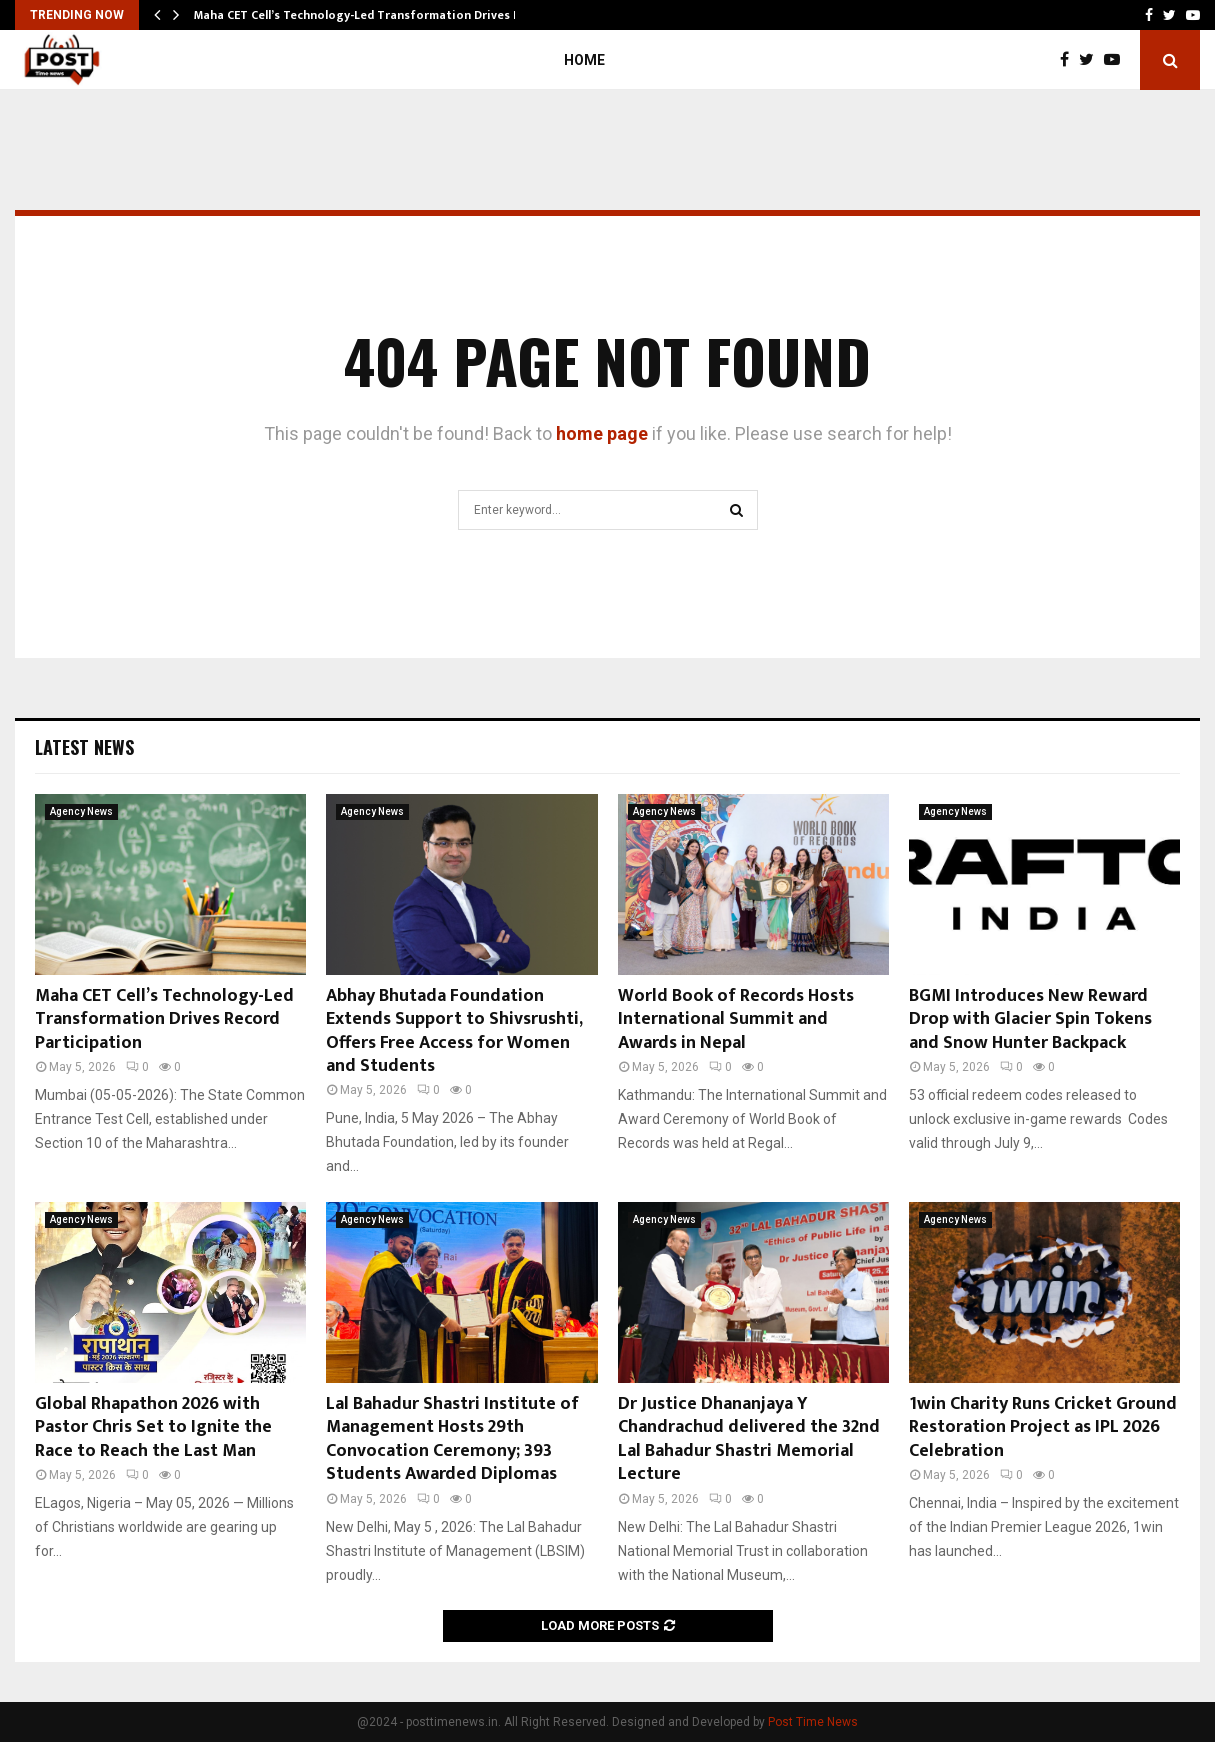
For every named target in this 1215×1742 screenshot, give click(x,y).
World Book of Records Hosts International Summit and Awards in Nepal (736, 1019)
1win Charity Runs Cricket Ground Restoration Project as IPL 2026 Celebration (1043, 1427)
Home (584, 60)
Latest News (84, 747)
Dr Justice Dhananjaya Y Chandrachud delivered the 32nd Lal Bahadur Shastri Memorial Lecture (749, 1439)
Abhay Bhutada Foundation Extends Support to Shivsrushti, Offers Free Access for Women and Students (454, 1031)
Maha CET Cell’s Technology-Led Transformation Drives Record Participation (164, 1019)
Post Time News (813, 1722)
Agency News (81, 811)
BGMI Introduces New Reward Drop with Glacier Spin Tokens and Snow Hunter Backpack (1030, 1019)
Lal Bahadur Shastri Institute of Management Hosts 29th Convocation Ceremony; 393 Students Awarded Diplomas (452, 1439)
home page (602, 433)
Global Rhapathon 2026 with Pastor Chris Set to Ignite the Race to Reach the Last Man (153, 1427)
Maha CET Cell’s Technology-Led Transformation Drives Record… (378, 15)
